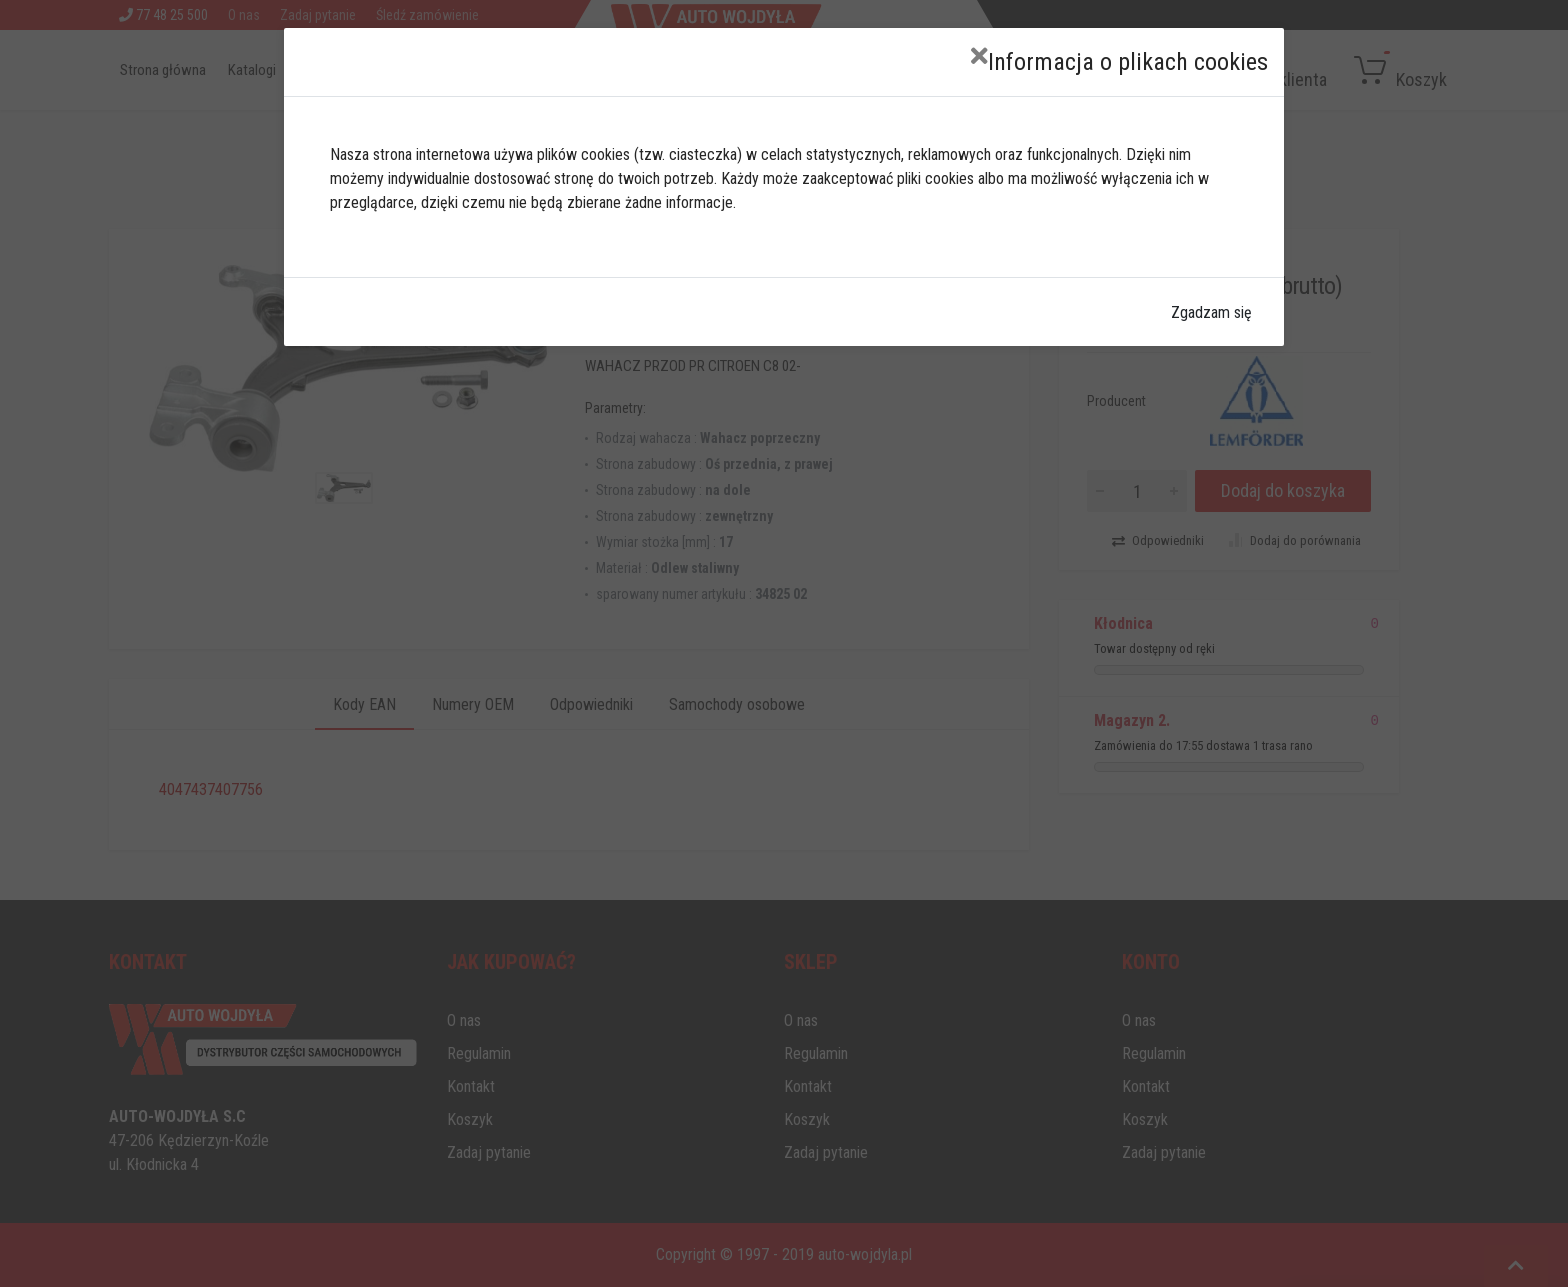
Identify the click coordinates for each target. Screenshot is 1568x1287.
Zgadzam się (1211, 312)
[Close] (979, 56)
